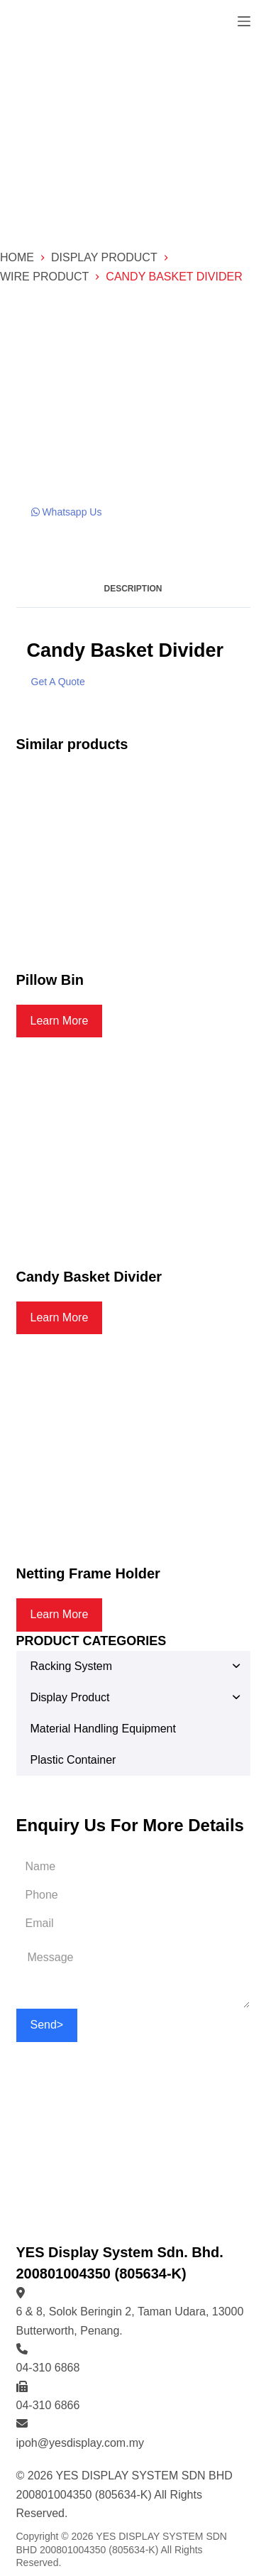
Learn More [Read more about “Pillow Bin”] (60, 1021)
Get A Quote (58, 681)
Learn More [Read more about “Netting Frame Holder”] (60, 1614)
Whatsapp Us (66, 512)
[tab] (133, 589)
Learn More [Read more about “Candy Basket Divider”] (60, 1317)
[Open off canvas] (244, 21)
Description (133, 589)
